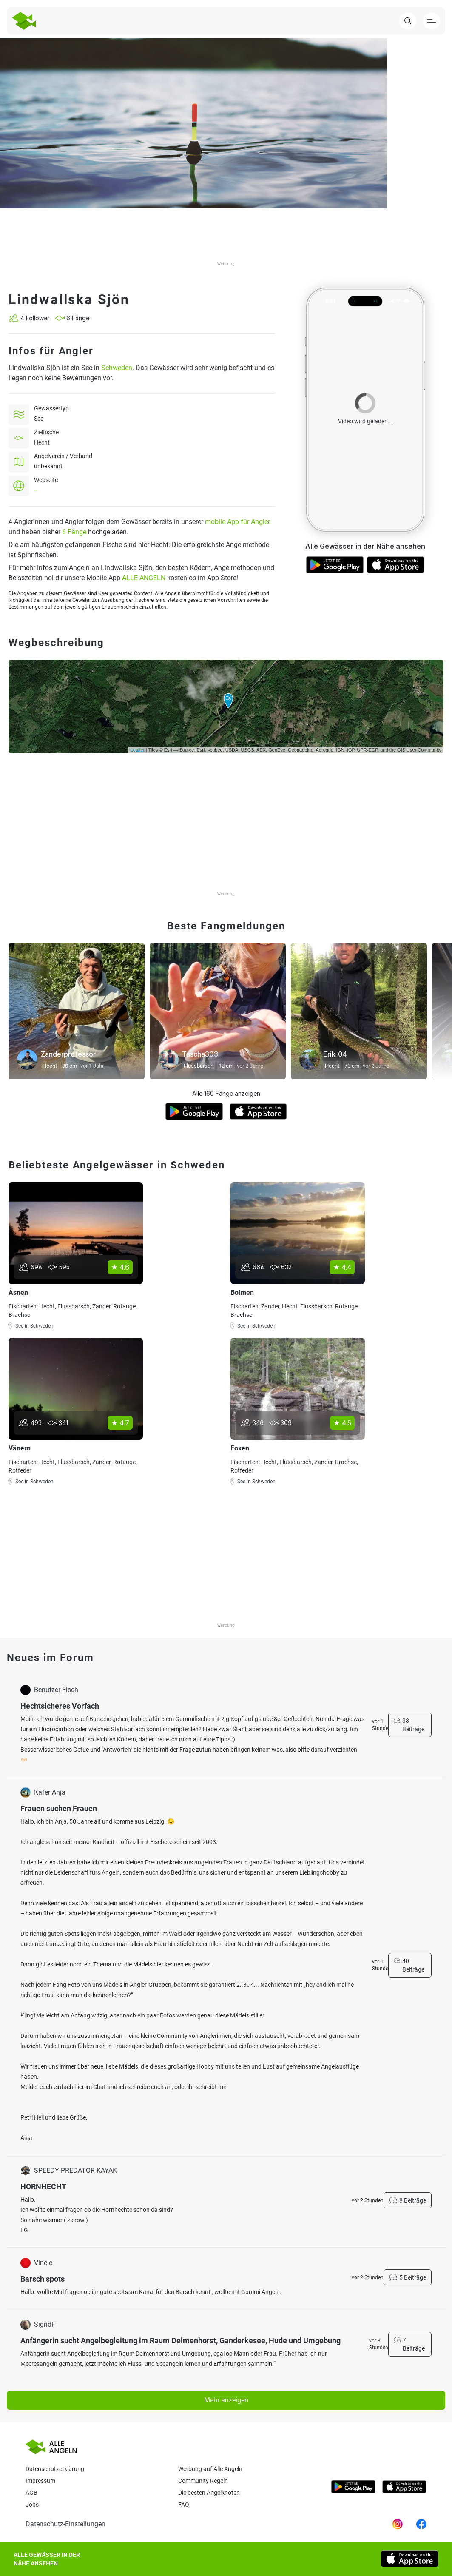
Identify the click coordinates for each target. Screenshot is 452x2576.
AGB (31, 2492)
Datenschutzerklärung (55, 2468)
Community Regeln (203, 2480)
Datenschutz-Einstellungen (65, 2524)
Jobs (32, 2504)
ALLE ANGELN (143, 578)
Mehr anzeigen (226, 2400)
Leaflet (138, 749)
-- (35, 490)
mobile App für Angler (237, 522)
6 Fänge (74, 532)
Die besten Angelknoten (209, 2492)
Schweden (116, 368)
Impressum (40, 2480)
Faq (183, 2504)
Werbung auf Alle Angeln (210, 2468)
